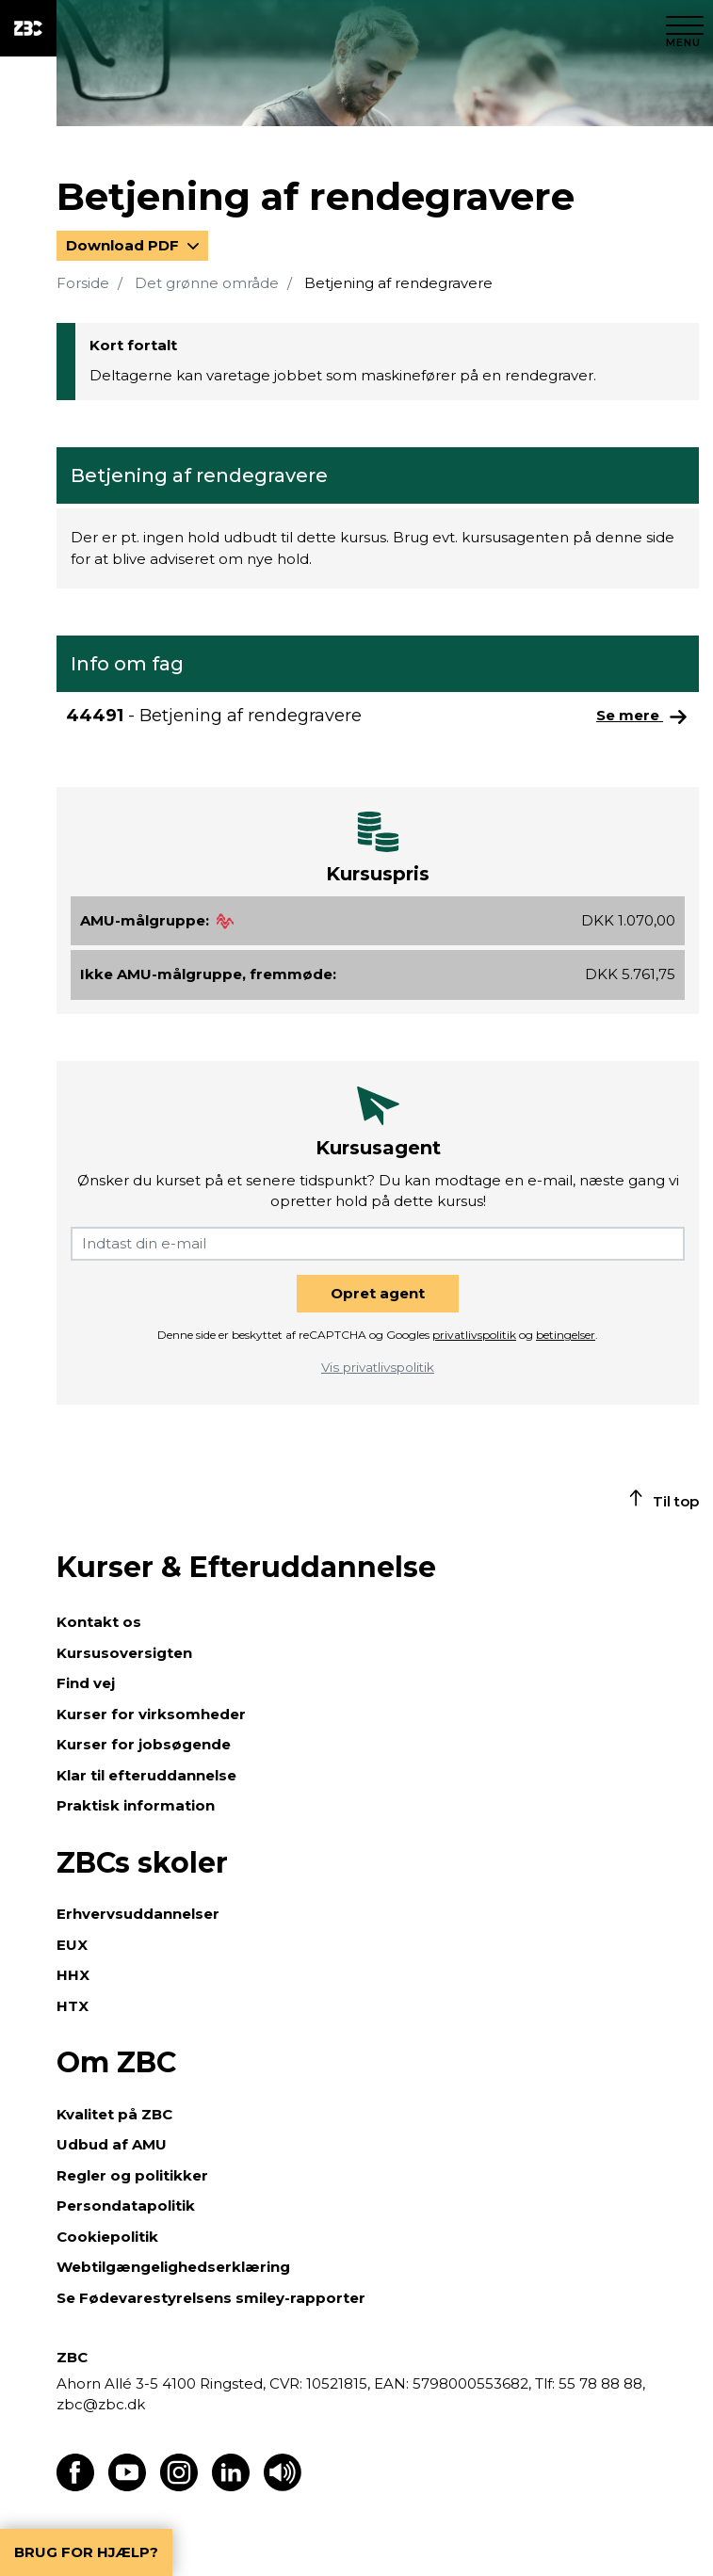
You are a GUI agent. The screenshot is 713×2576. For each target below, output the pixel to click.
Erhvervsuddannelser (138, 1914)
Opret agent (378, 1293)
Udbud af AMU (112, 2144)
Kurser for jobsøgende (144, 1744)
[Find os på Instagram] (179, 2486)
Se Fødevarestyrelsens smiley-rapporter (211, 2298)
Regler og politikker (132, 2175)
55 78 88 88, (600, 2383)
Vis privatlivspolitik (377, 1367)
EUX (72, 1945)
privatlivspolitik (474, 1335)
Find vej (86, 1683)
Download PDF (124, 245)
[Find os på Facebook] (75, 2486)
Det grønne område (207, 283)
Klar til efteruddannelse (146, 1775)
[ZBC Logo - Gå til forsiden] (28, 28)
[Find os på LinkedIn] (231, 2486)
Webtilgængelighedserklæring (173, 2267)
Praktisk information (136, 1805)
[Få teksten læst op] (282, 2486)
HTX (73, 2006)
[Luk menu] (684, 28)
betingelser (565, 1335)
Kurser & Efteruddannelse (246, 1567)
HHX (73, 1975)
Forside (83, 283)
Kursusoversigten (124, 1653)
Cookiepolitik (107, 2237)
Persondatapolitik (126, 2205)
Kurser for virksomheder (151, 1714)
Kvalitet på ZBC (114, 2114)
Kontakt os (99, 1622)
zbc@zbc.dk (101, 2404)
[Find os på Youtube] (127, 2486)
